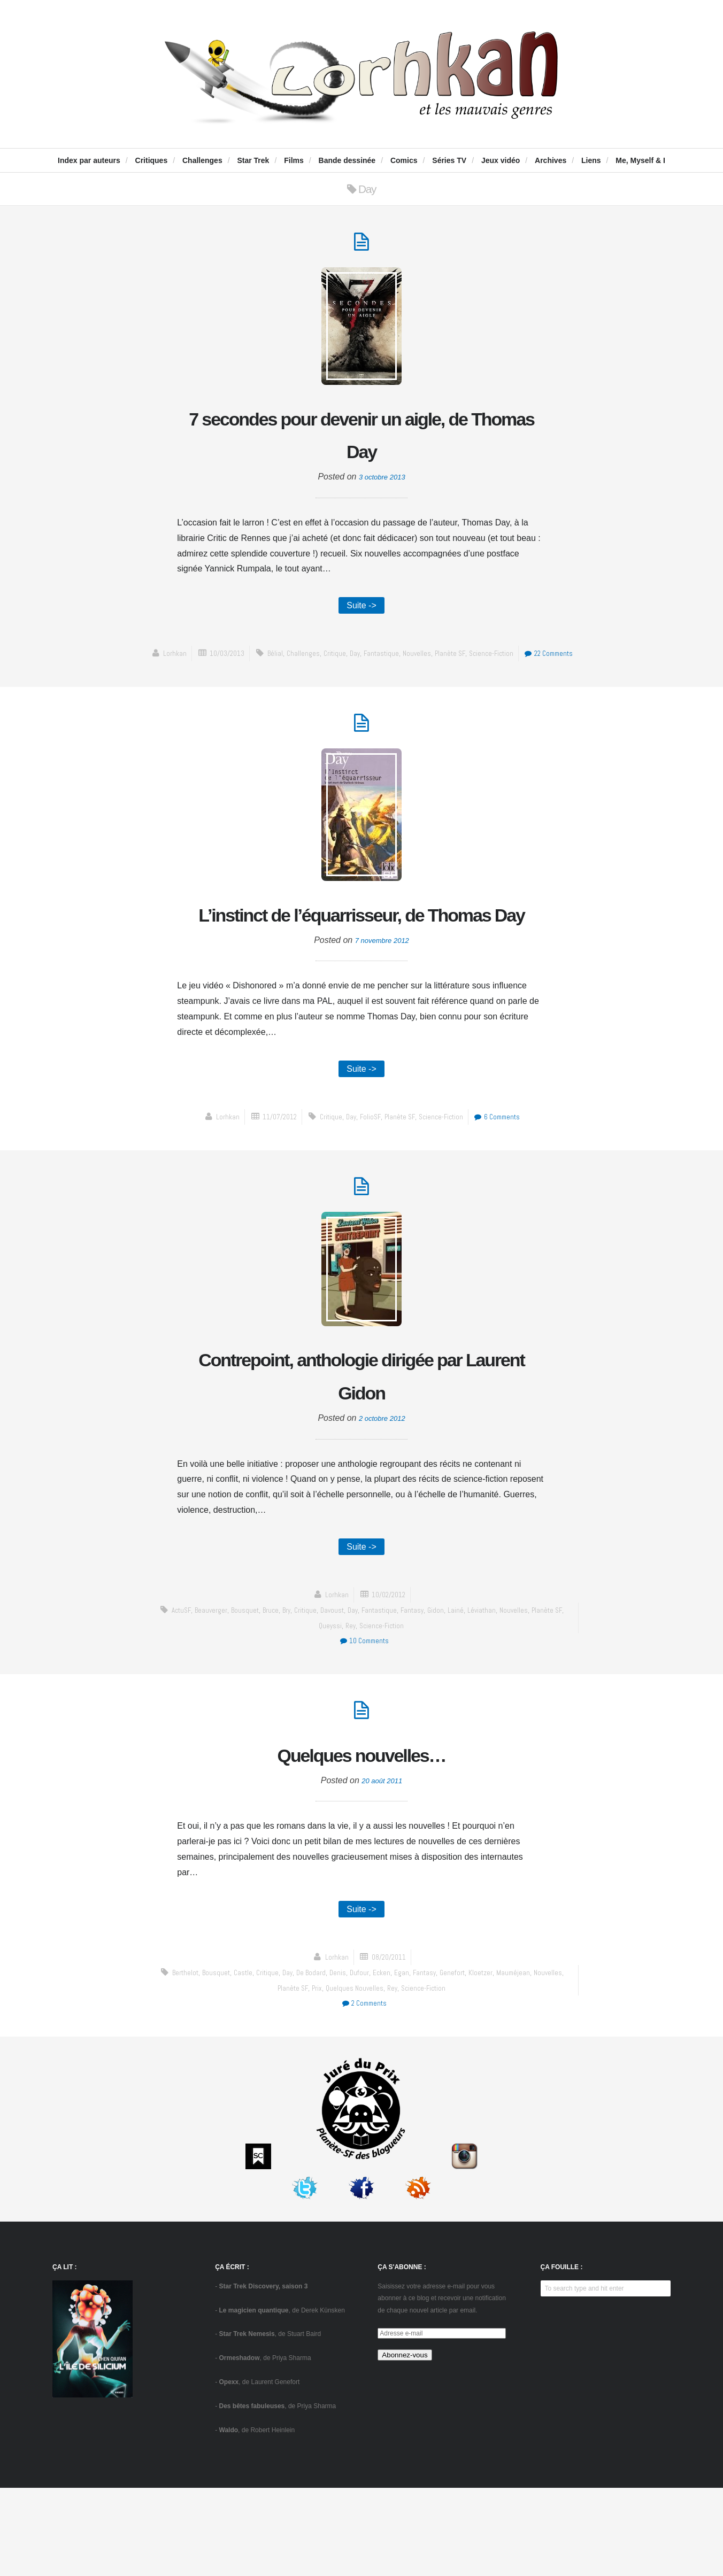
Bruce (282, 1690)
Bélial (297, 664)
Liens (591, 160)
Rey (367, 1706)
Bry (300, 1690)
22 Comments (364, 679)
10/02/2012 (389, 1675)
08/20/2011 (389, 2045)
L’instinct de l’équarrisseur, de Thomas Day (361, 962)
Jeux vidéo (500, 160)
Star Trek (253, 160)
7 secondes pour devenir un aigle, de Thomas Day (362, 440)
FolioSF (369, 1186)
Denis (354, 2060)
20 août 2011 (382, 1865)
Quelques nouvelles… (361, 1837)
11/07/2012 (271, 1186)
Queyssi (345, 1706)
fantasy (438, 1690)
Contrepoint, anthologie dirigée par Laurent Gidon (361, 1450)
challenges (327, 664)
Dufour (376, 2060)
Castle (251, 2060)
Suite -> (361, 614)
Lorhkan (190, 664)
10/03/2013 (246, 664)
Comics (404, 160)
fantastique (410, 664)
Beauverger (217, 1690)
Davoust (350, 1690)
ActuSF (185, 1690)
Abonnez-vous (404, 2443)
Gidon (463, 1690)
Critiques (151, 160)
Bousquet (254, 1690)
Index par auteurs (89, 160)
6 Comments (506, 1186)
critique (360, 664)
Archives (550, 160)
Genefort (477, 2060)
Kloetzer (508, 2060)
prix (330, 2075)
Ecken (400, 2060)
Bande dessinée (347, 160)
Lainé (483, 1690)
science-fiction (528, 664)
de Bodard (325, 2060)
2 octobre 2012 (382, 1495)
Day (382, 664)
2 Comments (364, 2091)
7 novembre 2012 (382, 1006)
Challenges (202, 160)
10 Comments (364, 1721)
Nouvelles (449, 664)
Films (294, 160)
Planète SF (485, 664)
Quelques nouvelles (370, 2075)
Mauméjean (543, 2060)
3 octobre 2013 (382, 484)
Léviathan (511, 1690)
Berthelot (188, 2060)
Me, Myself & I (640, 160)
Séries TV (449, 160)
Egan (422, 2060)
